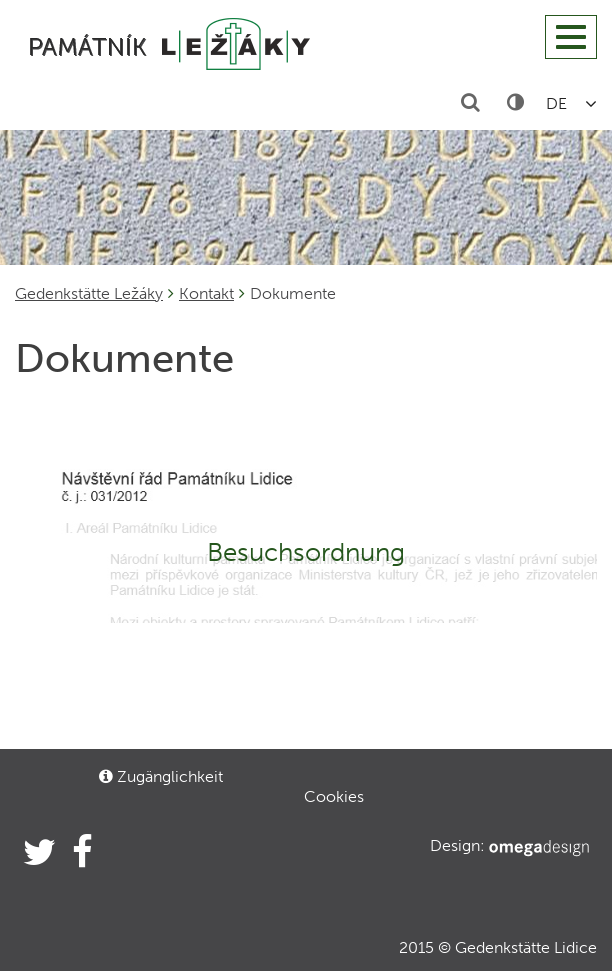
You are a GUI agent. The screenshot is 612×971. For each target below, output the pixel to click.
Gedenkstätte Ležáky (89, 293)
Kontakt (206, 293)
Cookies (334, 796)
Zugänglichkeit (161, 776)
